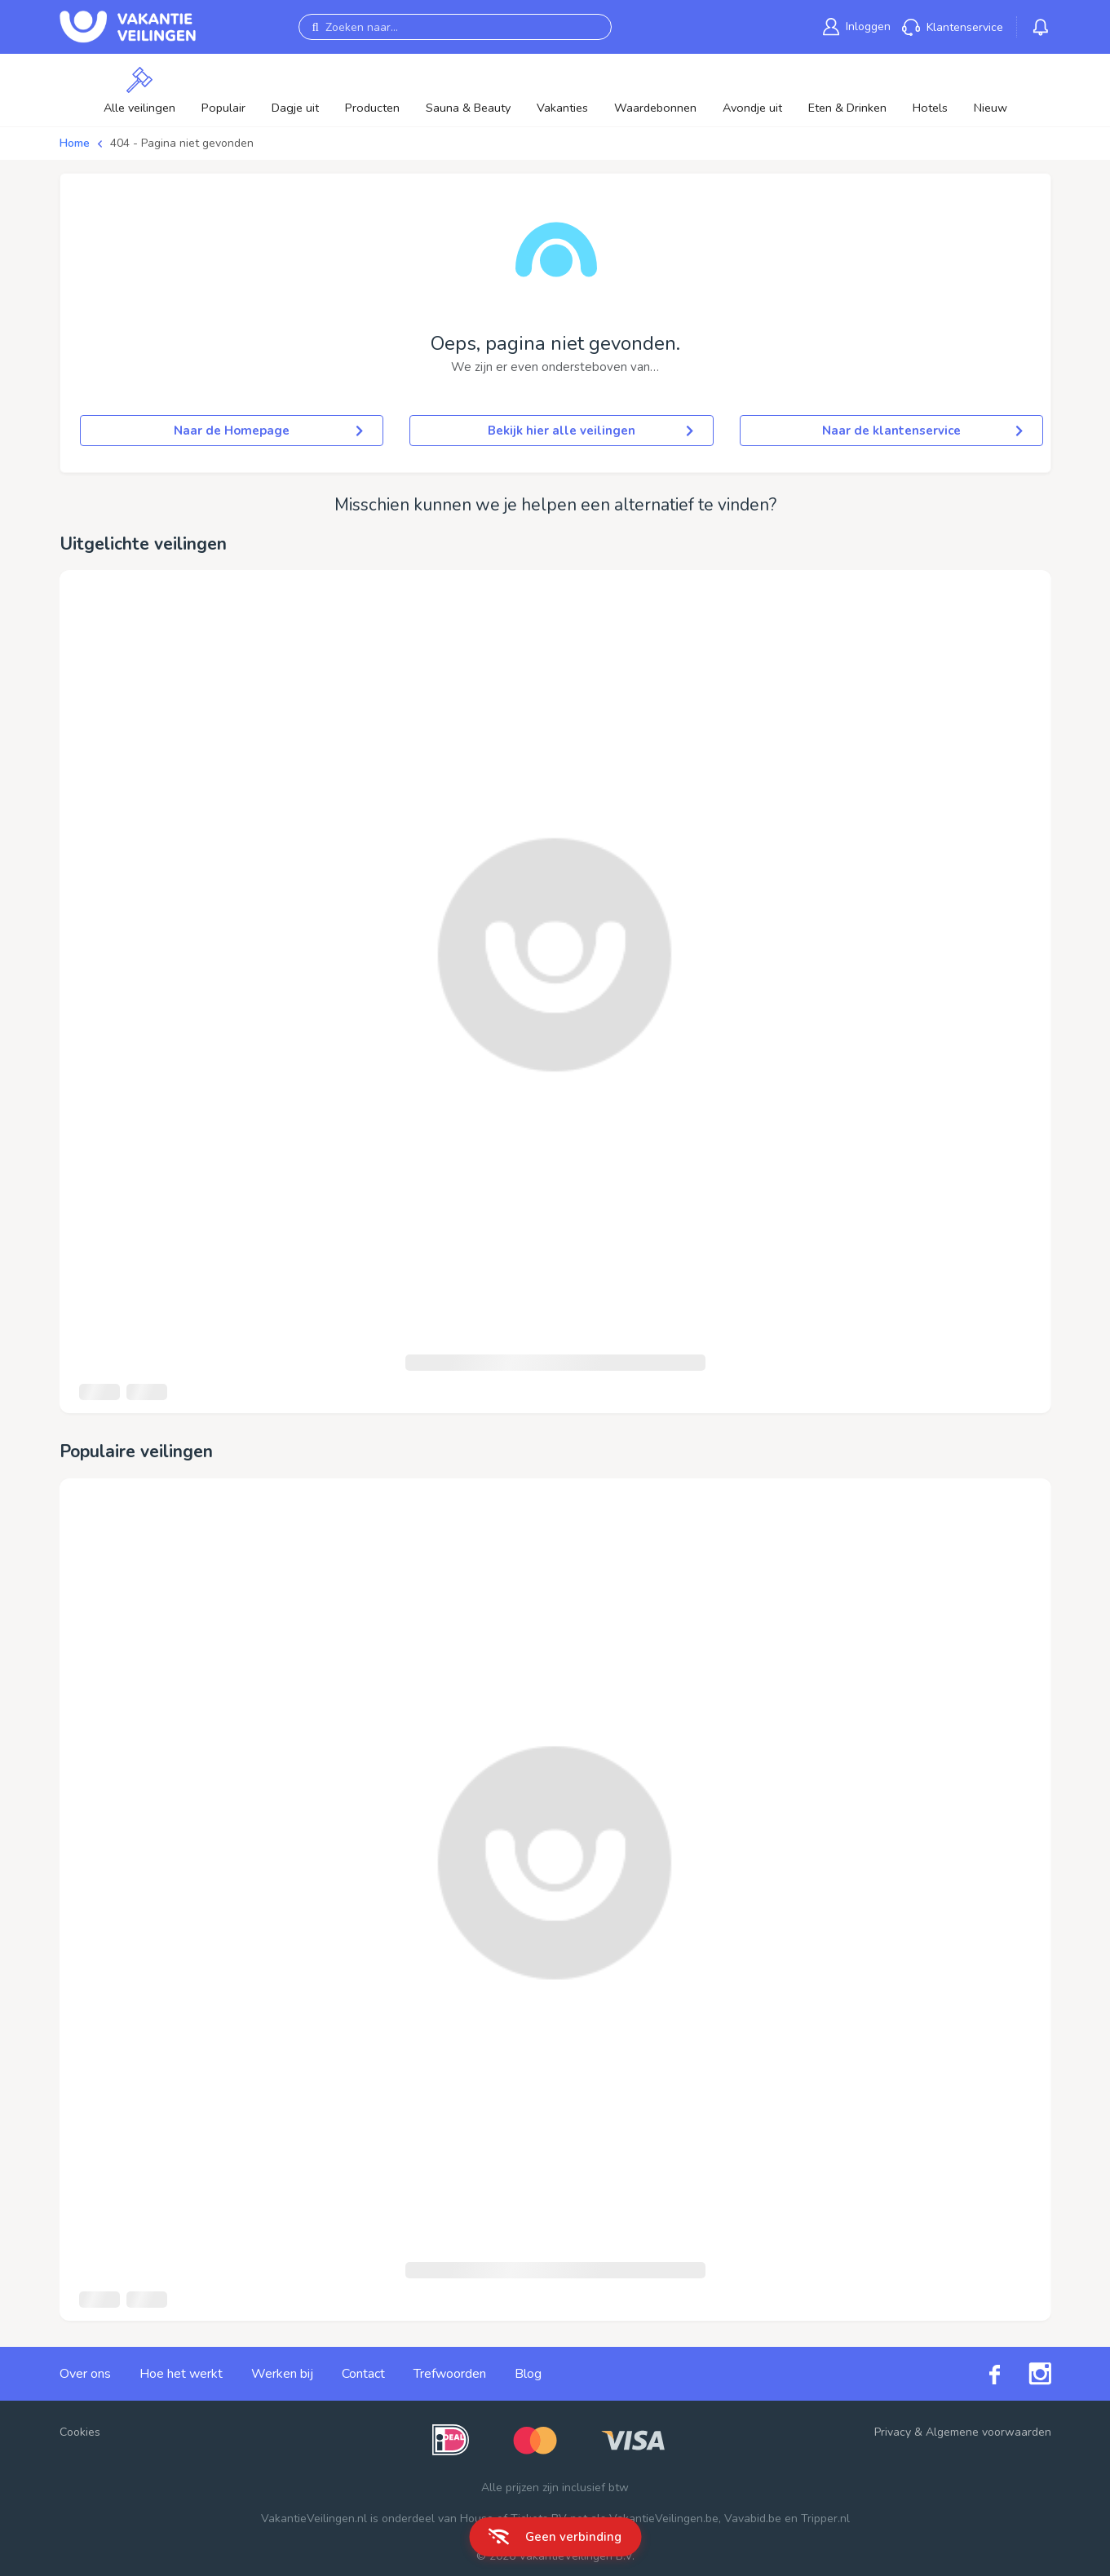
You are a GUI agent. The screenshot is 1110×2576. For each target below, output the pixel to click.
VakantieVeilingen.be (664, 2518)
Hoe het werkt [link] (181, 2374)
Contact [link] (363, 2374)
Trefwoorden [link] (449, 2374)
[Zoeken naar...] (455, 27)
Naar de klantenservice (922, 430)
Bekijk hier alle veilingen (590, 430)
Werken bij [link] (282, 2374)
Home (75, 143)
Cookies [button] (80, 2432)
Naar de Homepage (268, 430)
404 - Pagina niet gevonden (182, 143)
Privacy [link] (892, 2432)
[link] (857, 26)
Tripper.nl (825, 2518)
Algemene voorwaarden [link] (988, 2432)
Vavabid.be (752, 2518)
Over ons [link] (85, 2374)
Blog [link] (528, 2374)
